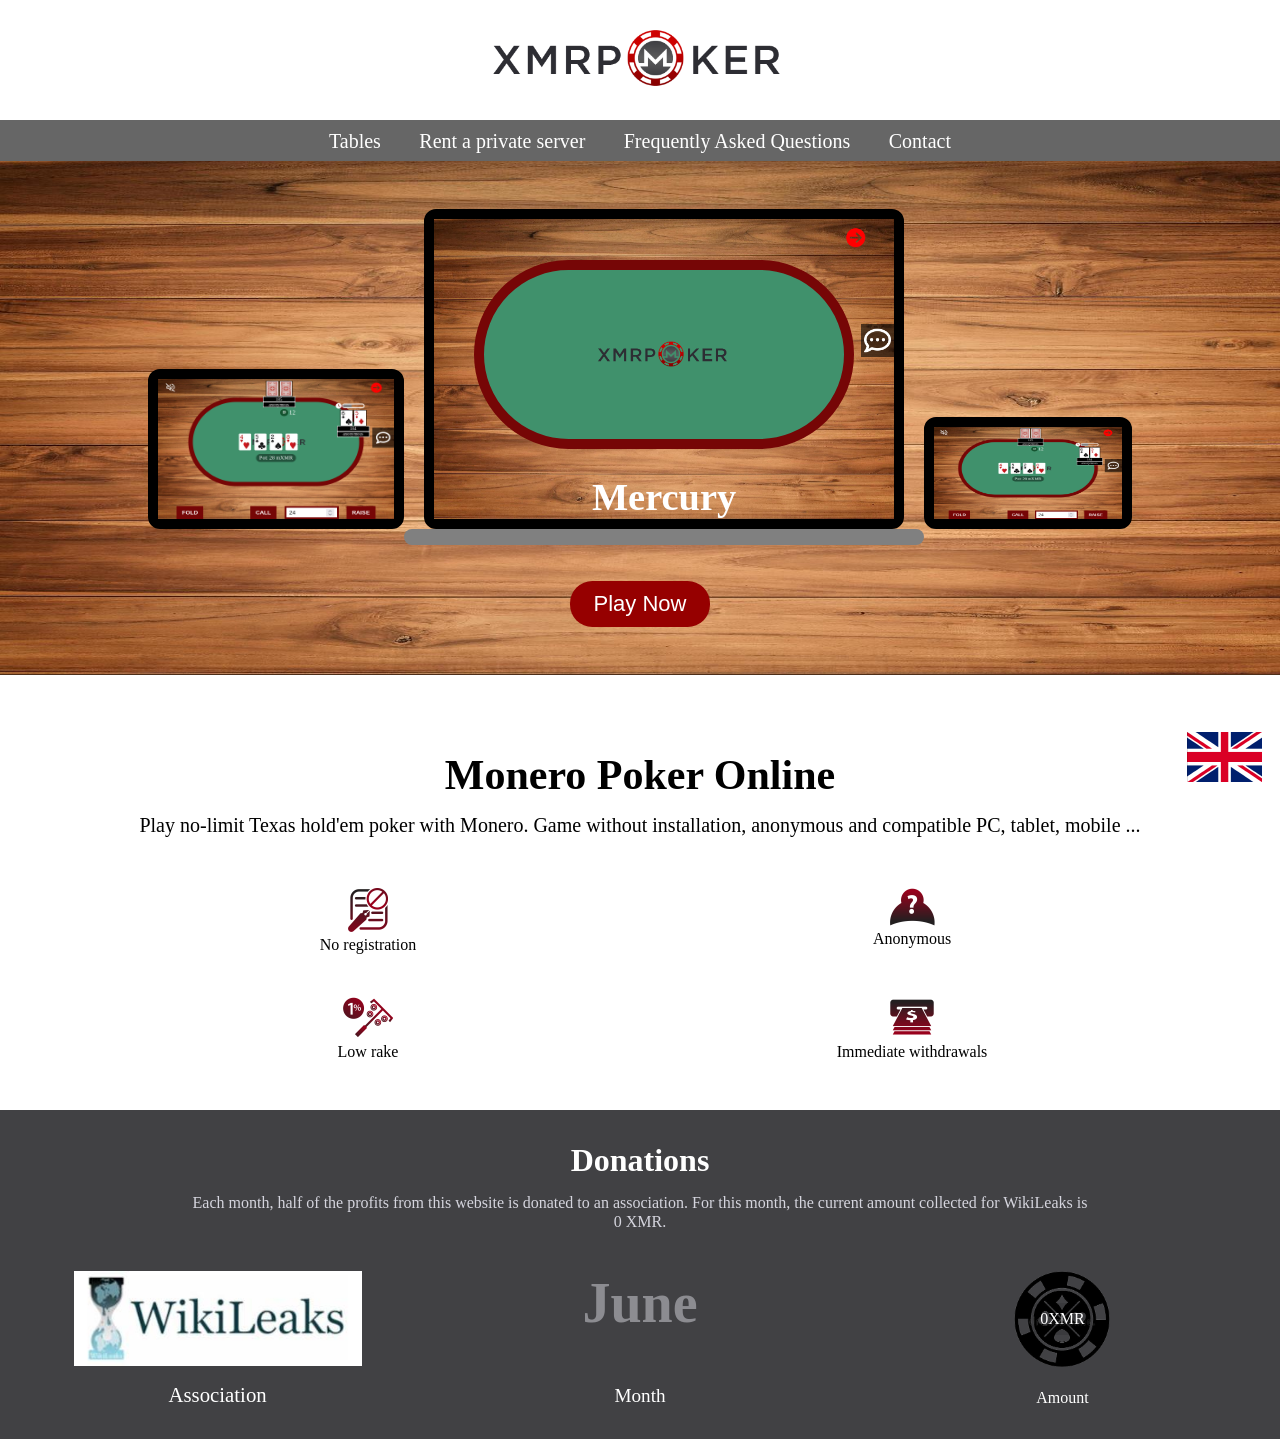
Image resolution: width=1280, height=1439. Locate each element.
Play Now (640, 603)
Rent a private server (502, 141)
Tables (355, 141)
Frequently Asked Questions (737, 141)
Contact (920, 141)
